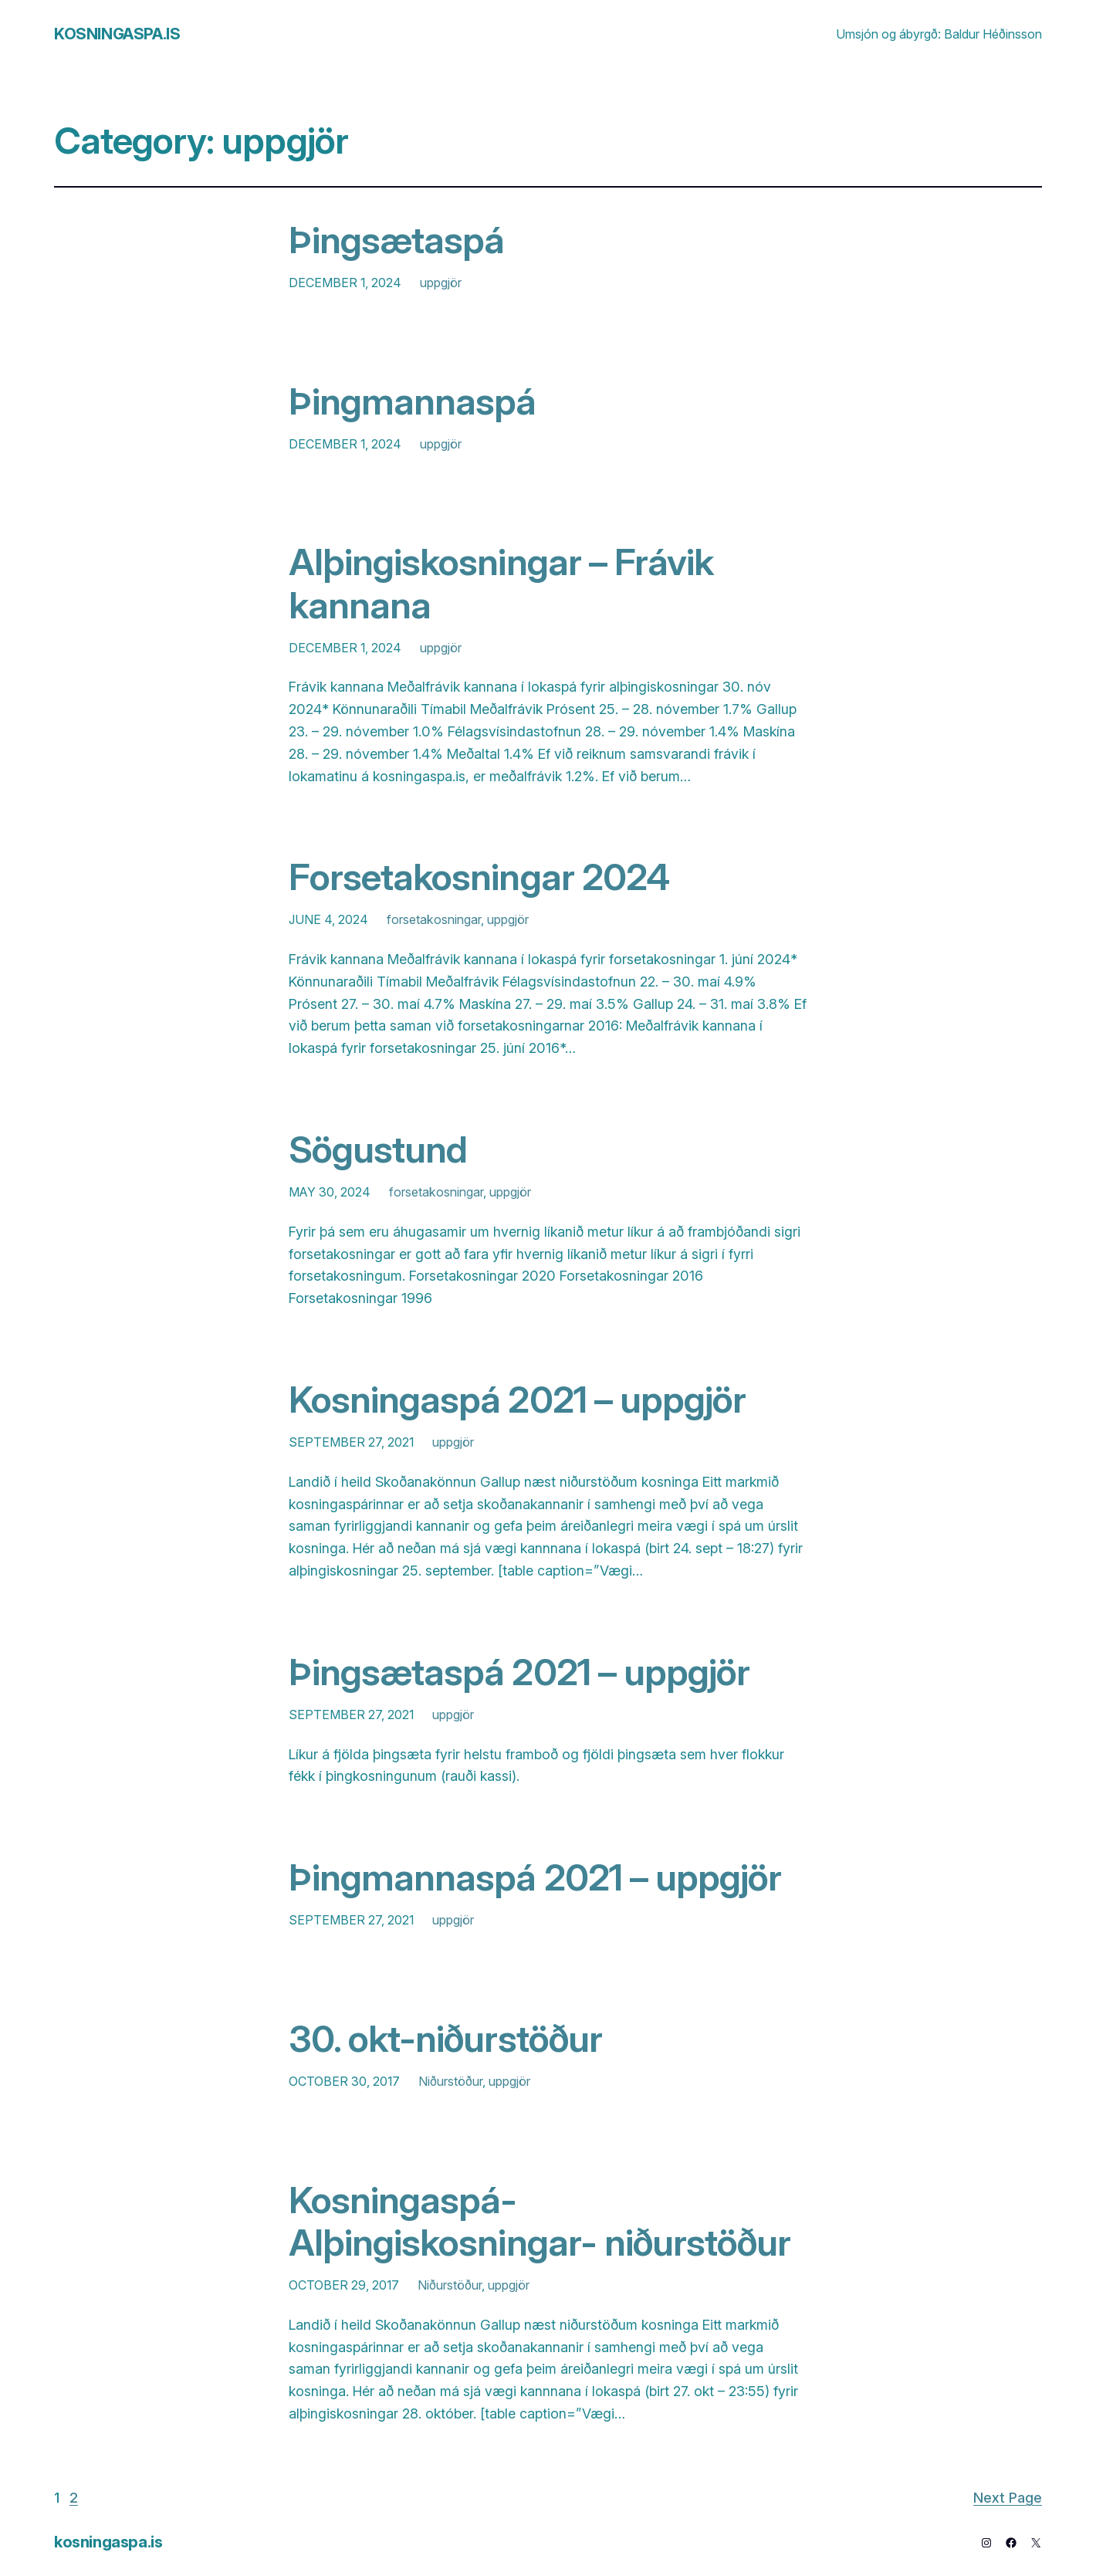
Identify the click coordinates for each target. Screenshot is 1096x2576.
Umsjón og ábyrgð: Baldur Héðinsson (939, 34)
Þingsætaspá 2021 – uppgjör (519, 1671)
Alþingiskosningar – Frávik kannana (501, 582)
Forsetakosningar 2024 (479, 876)
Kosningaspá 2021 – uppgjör (517, 1399)
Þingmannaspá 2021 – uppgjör (535, 1877)
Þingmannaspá (412, 401)
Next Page (1007, 2498)
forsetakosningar (434, 919)
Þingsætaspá (396, 239)
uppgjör (441, 282)
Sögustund (378, 1149)
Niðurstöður (450, 2081)
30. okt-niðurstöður (445, 2038)
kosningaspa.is (117, 34)
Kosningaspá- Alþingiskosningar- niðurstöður (539, 2220)
